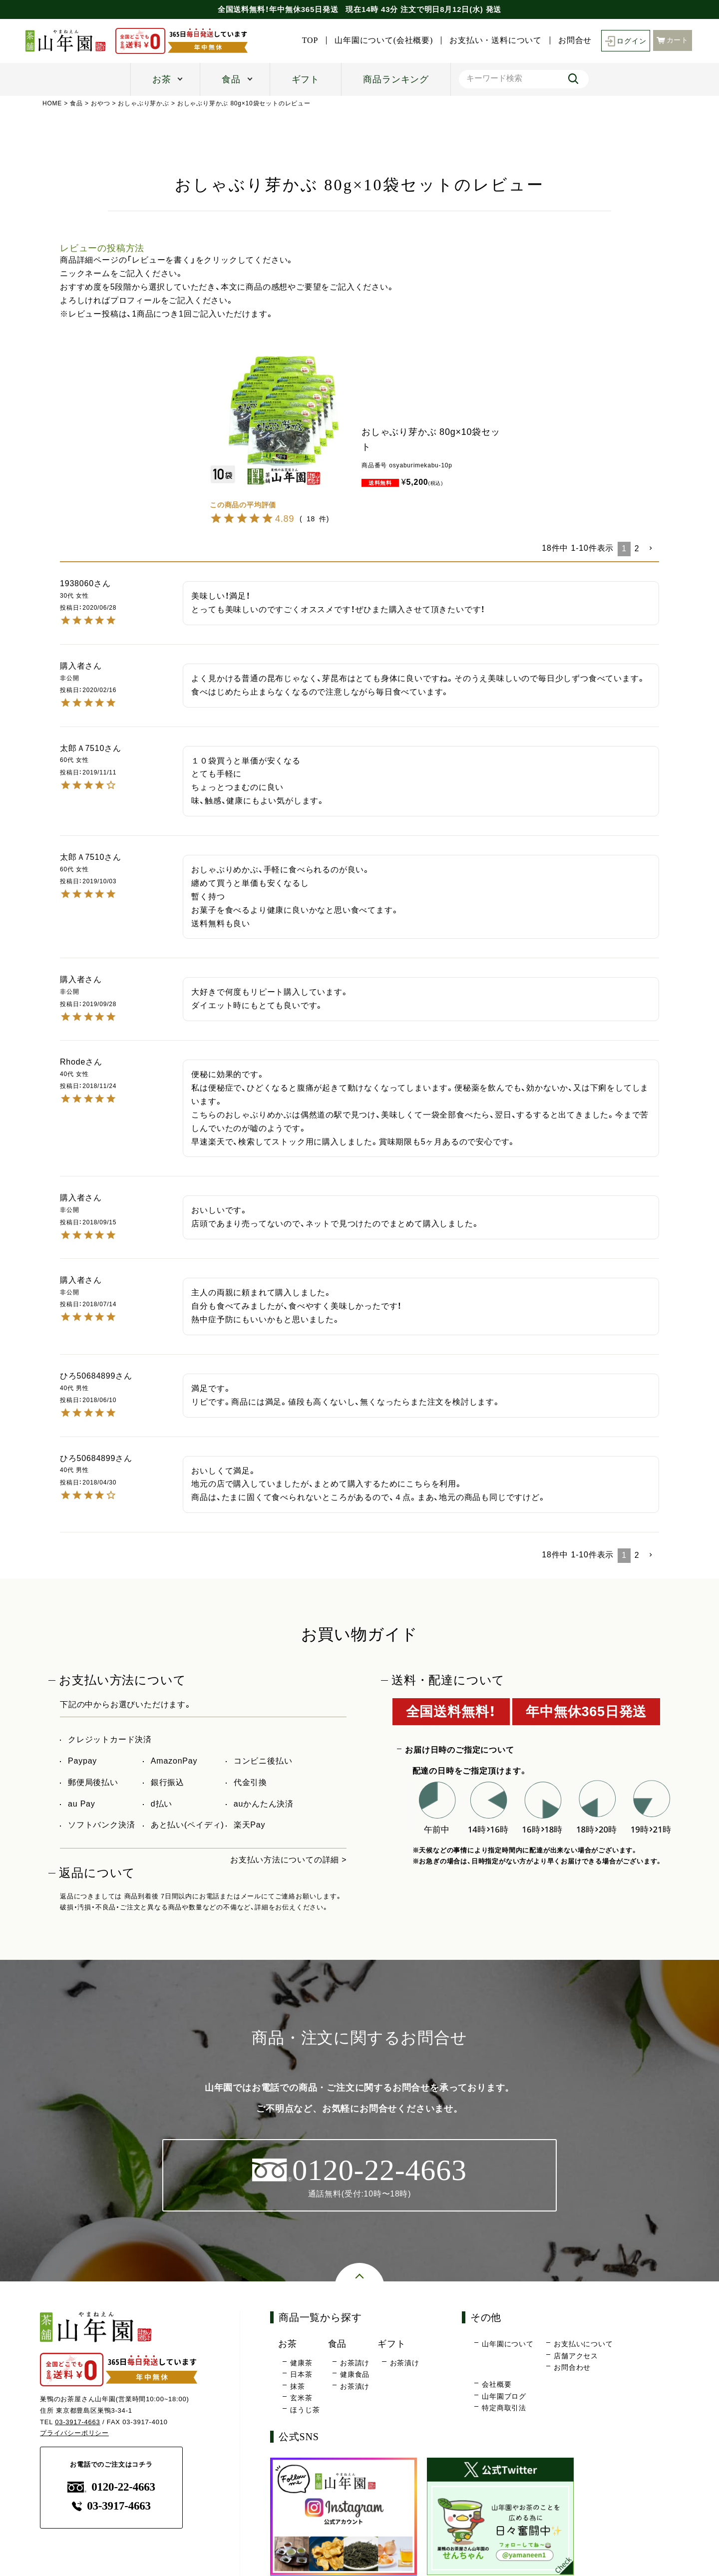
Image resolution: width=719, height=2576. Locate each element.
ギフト (306, 79)
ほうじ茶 (305, 2410)
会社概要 (496, 2384)
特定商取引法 (504, 2408)
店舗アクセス (576, 2356)
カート (673, 40)
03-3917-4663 (77, 2422)
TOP (310, 40)
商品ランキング (396, 79)
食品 (231, 79)
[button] (651, 548)
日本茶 (301, 2375)
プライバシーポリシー (74, 2433)
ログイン (625, 40)
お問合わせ (572, 2368)
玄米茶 (301, 2398)
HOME (52, 103)
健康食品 (354, 2375)
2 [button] (636, 548)
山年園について (508, 2344)
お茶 (161, 79)
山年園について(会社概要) (384, 40)
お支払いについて (583, 2344)
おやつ (100, 103)
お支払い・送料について (495, 40)
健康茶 (301, 2363)
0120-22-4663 (111, 2487)
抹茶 (297, 2386)
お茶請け (354, 2363)
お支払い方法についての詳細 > (288, 1859)
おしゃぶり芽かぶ (143, 103)
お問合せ (574, 40)
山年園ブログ (504, 2396)
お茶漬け (354, 2386)
